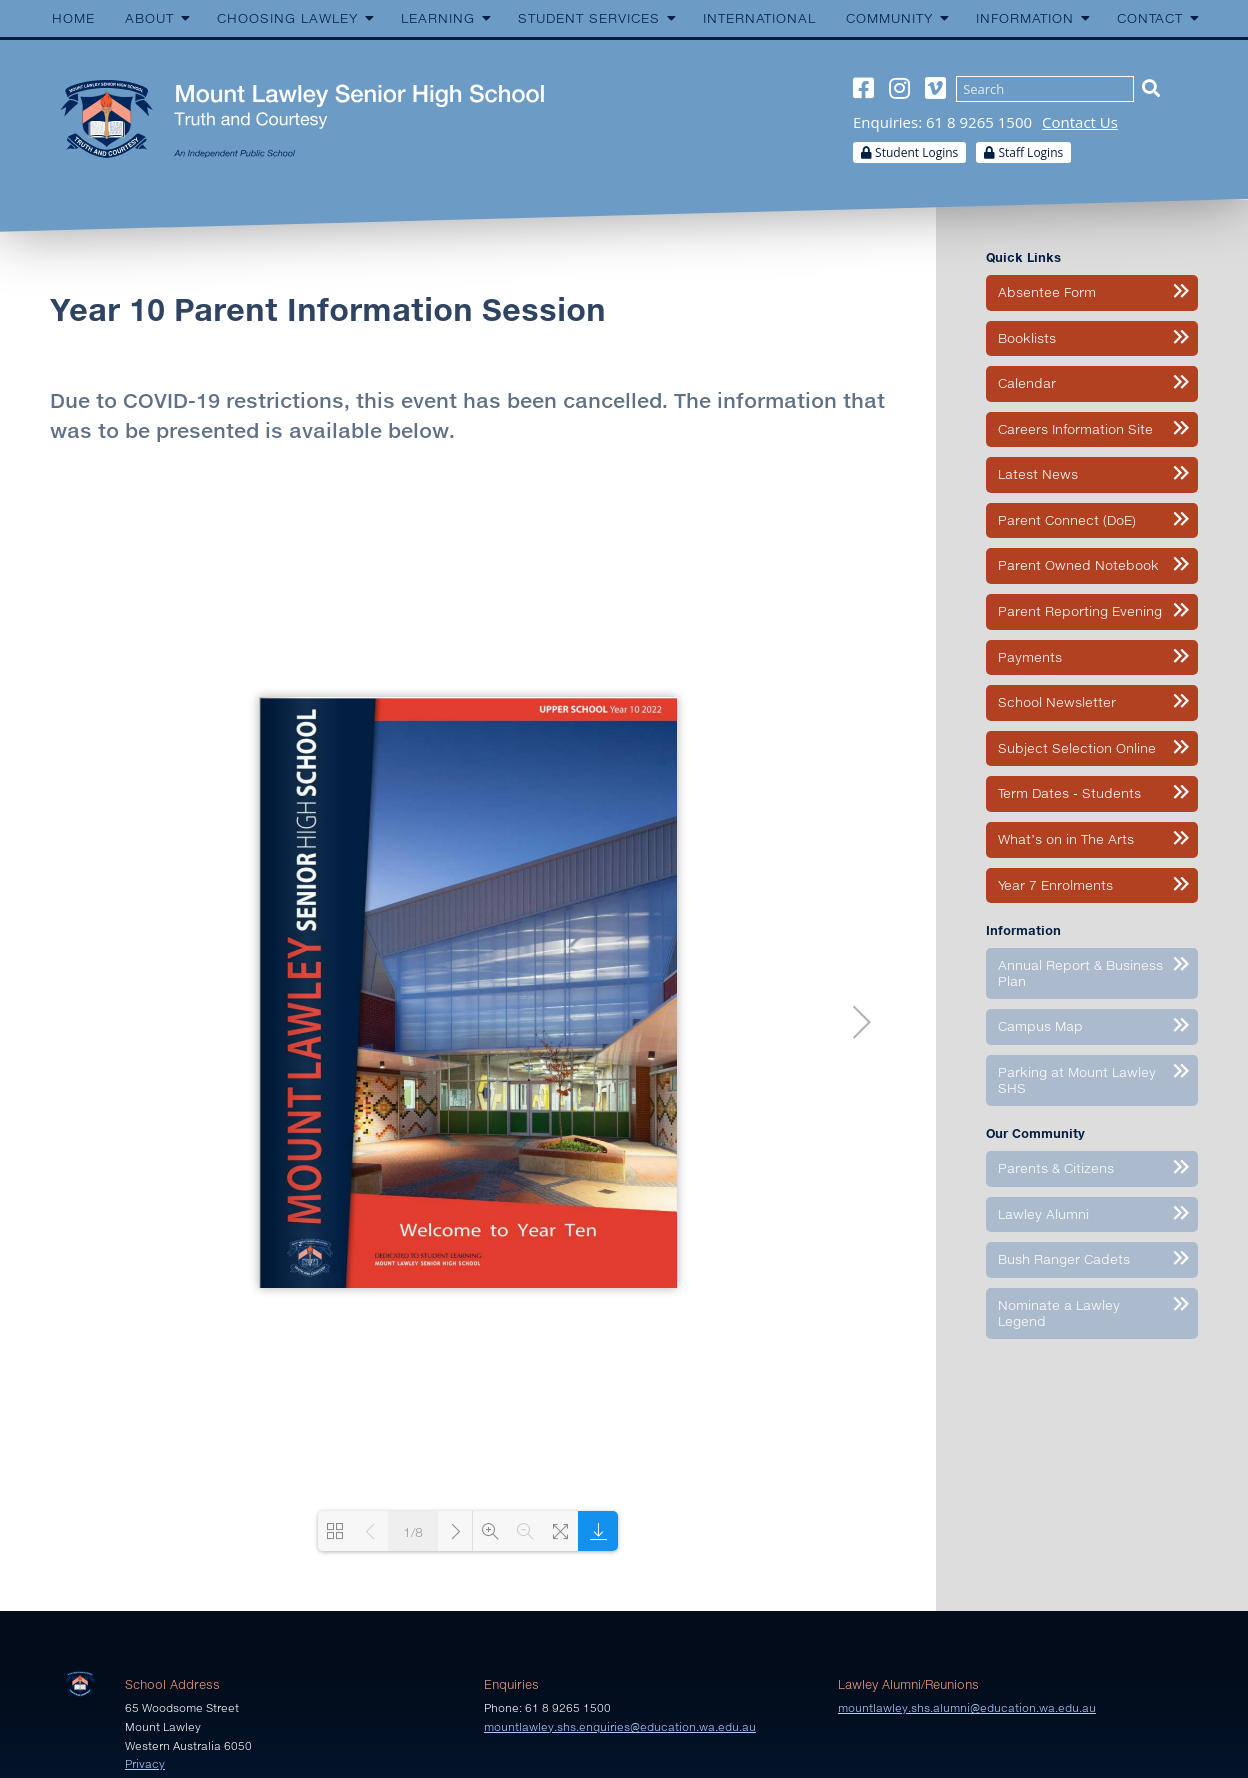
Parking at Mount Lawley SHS (1077, 1080)
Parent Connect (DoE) (1067, 520)
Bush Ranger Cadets (1064, 1259)
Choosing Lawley (287, 18)
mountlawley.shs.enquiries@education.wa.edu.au (620, 1726)
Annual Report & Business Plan (1080, 973)
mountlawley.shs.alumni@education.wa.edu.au (967, 1707)
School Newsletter (1057, 702)
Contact (1150, 18)
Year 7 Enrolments (1055, 885)
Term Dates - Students (1069, 793)
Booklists (1027, 338)
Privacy (145, 1763)
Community (889, 18)
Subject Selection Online (1077, 748)
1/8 (413, 1532)
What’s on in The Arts (1066, 839)
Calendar (1027, 383)
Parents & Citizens (1056, 1168)
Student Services (589, 18)
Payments (1030, 657)
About (149, 18)
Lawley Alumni (1043, 1214)
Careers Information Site (1075, 429)
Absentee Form (1047, 292)
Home (73, 18)
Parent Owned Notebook (1078, 565)
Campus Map (1040, 1026)
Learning (438, 18)
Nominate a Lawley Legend (1059, 1313)
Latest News (1038, 474)
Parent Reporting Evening (1080, 611)
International (759, 18)
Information (1025, 18)
